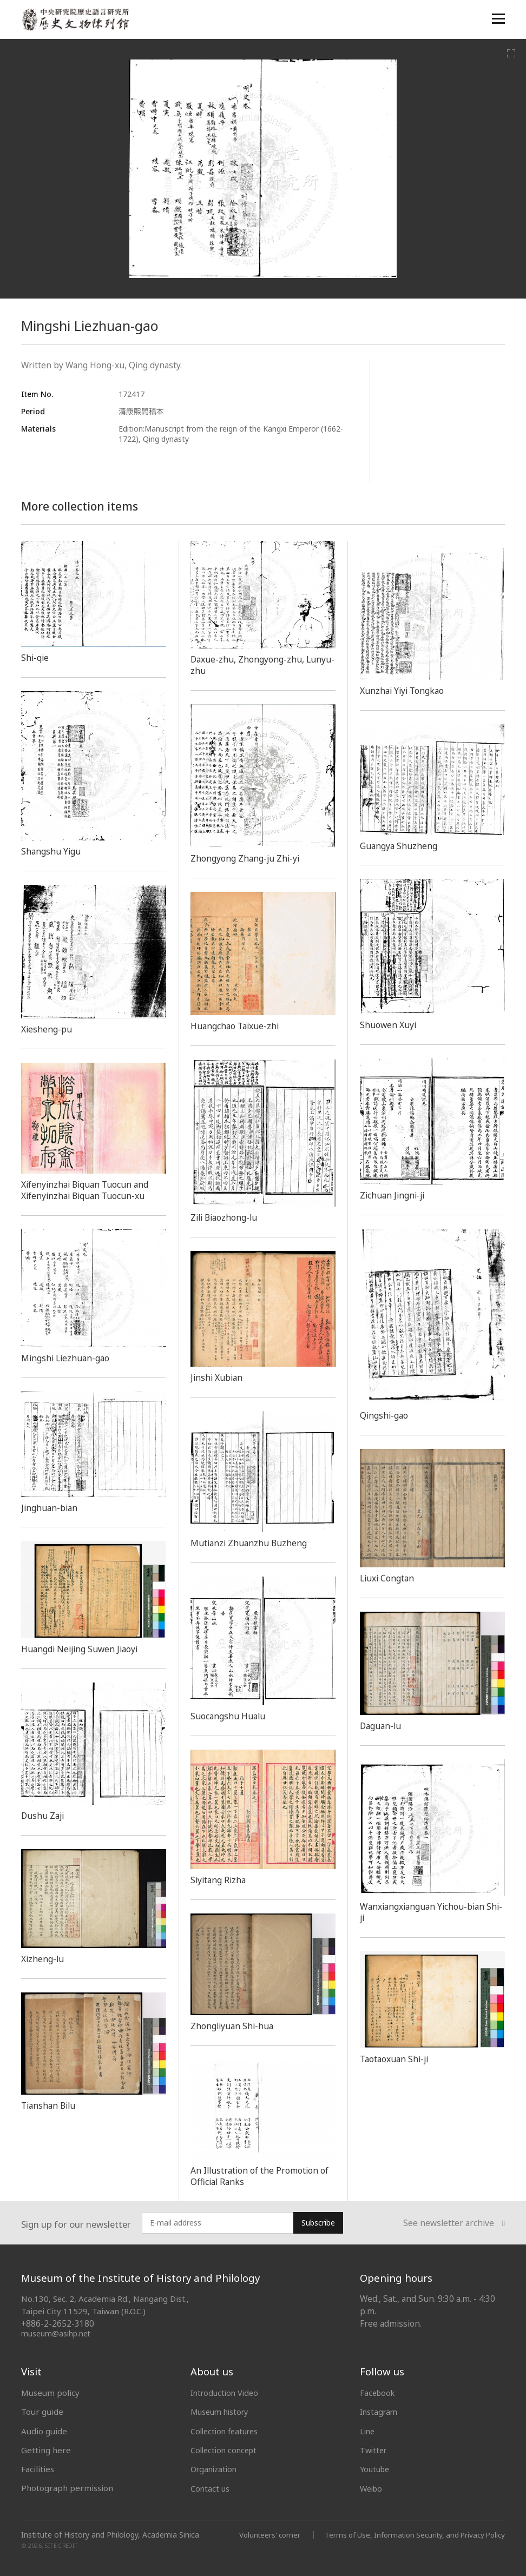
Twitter (374, 2450)
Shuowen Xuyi (389, 1025)
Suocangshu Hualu (230, 1716)
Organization (215, 2469)
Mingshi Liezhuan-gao (68, 1358)
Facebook (378, 2392)
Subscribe (318, 2222)
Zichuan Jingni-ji (394, 1195)
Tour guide (42, 2411)
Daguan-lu (382, 1726)
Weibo (372, 2487)
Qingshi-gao (385, 1415)
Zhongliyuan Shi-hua (234, 2026)
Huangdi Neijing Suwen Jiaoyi (83, 1649)
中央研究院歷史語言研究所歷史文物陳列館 (75, 19)
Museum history (221, 2411)
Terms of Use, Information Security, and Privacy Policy (409, 2534)
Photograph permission (67, 2487)
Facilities (37, 2469)
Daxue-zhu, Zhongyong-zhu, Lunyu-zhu (250, 665)
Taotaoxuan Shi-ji (397, 2059)
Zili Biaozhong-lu (226, 1217)
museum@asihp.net (56, 2333)
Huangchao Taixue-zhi (237, 1026)
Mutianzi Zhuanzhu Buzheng (251, 1543)
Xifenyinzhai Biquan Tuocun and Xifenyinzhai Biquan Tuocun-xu (88, 1190)
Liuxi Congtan (389, 1578)
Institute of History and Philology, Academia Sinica (110, 2534)
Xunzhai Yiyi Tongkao (404, 691)
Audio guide (44, 2431)
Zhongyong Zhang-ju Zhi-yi (247, 858)
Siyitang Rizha (219, 1880)
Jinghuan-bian (51, 1508)
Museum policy (50, 2392)
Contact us (210, 2487)
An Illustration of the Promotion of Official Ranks (262, 2176)
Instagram (379, 2411)
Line (368, 2431)
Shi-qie (35, 658)
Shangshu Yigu (52, 851)
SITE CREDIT (61, 2545)
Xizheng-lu (43, 1959)
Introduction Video (226, 2392)
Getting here (46, 2450)
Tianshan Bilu (50, 2105)
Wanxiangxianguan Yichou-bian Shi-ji (426, 1912)
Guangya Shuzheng (400, 846)
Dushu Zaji (44, 1816)
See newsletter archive (454, 2223)
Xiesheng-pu (47, 1029)
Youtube (376, 2469)
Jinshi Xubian (217, 1377)
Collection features (227, 2431)
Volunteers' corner (257, 2534)
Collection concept (225, 2450)
